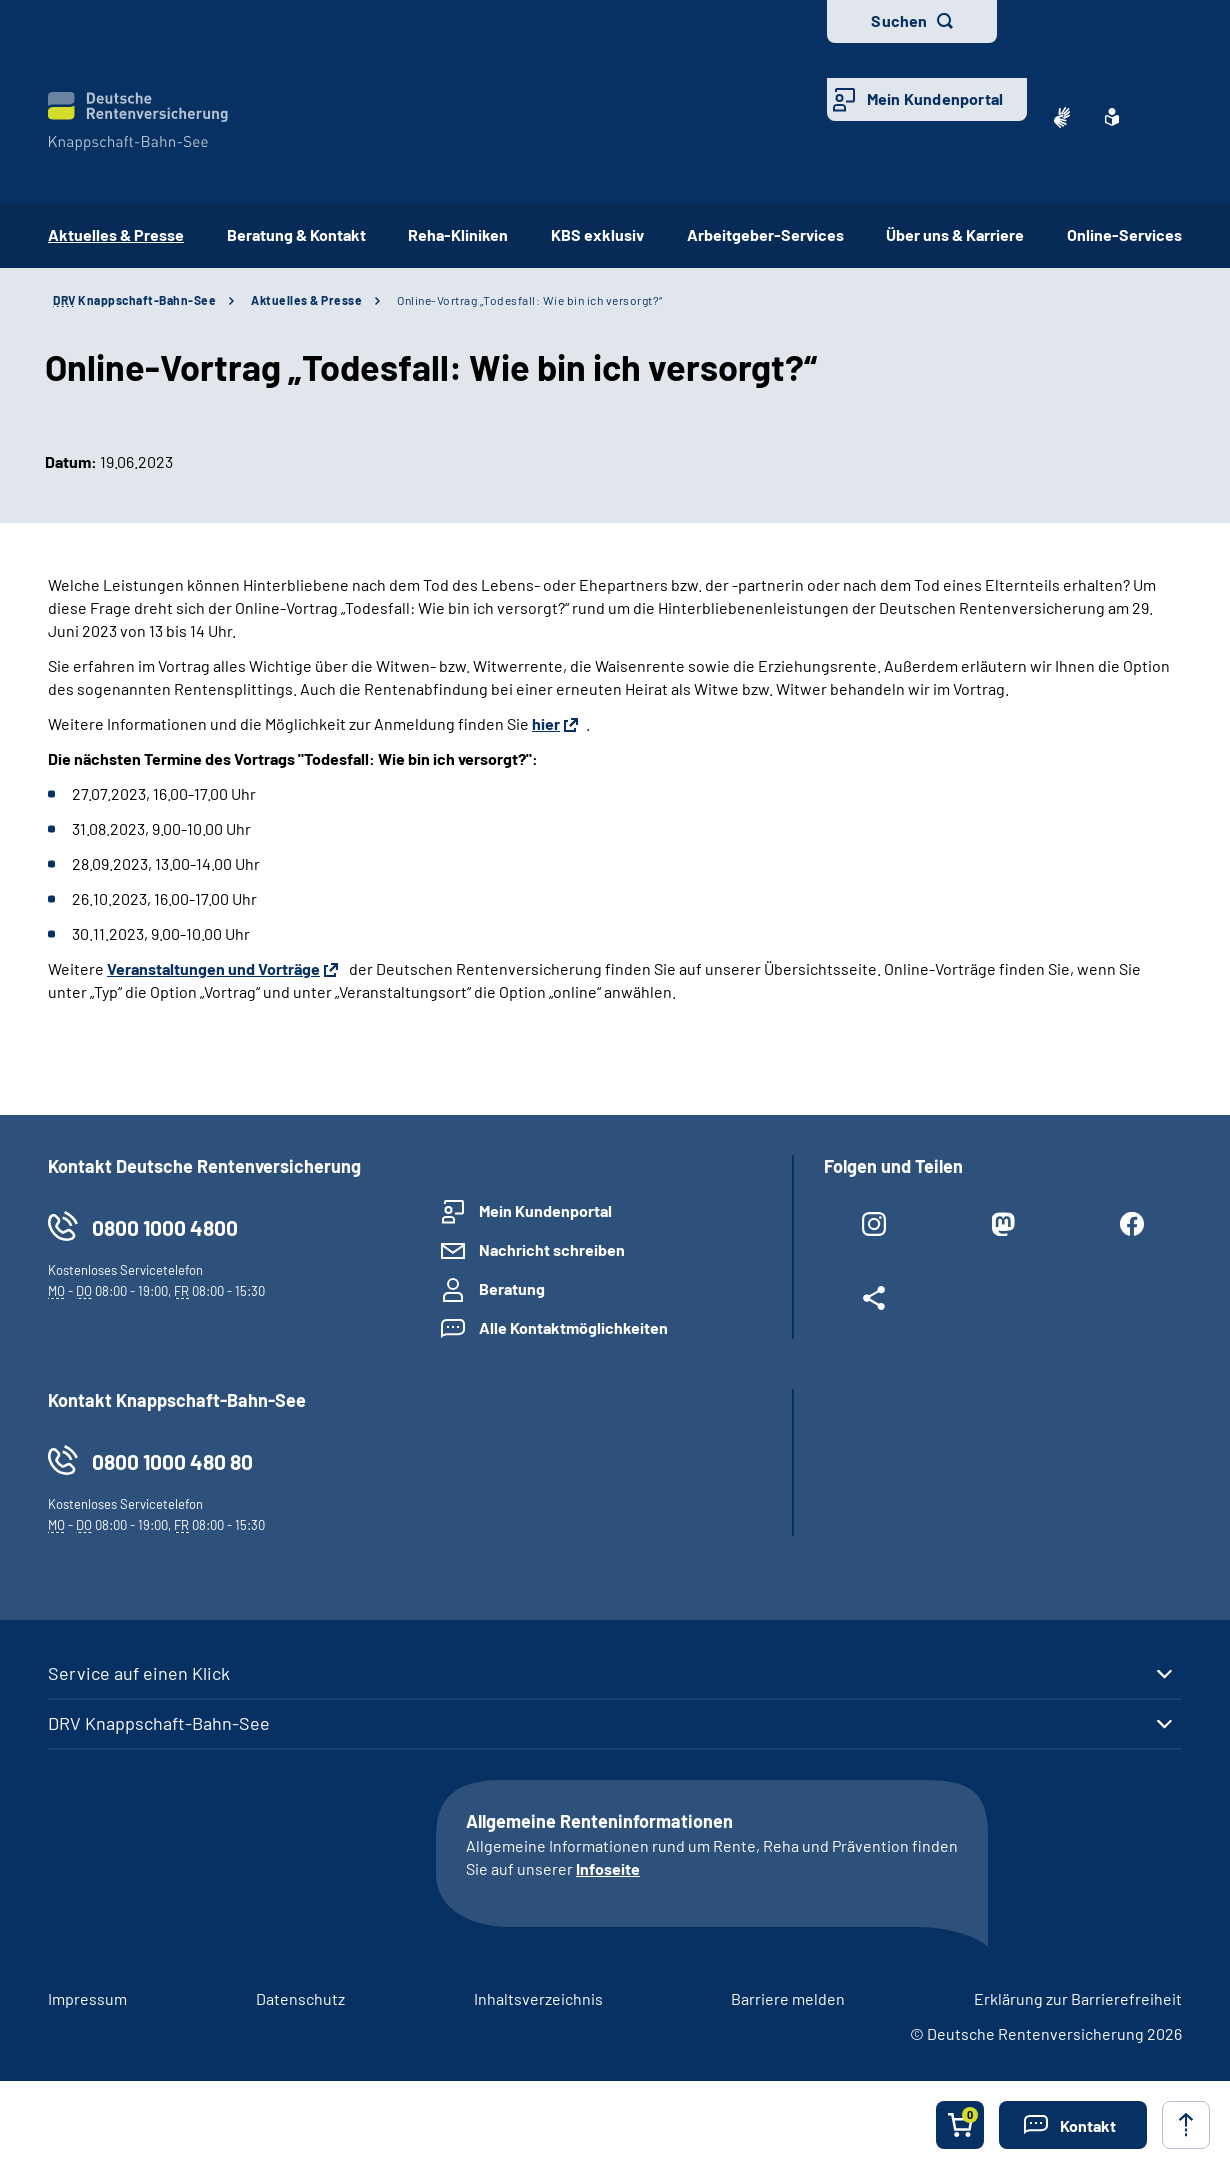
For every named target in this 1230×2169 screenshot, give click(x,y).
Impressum (87, 1998)
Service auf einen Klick (139, 1673)
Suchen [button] (899, 20)
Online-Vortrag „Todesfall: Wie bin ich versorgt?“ (530, 300)
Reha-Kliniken (458, 234)
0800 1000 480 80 (172, 1461)
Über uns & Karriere (955, 234)
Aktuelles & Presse (306, 300)
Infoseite (608, 1868)
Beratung (512, 1288)
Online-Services (1124, 234)
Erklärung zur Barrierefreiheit (1078, 1998)
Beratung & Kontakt (296, 234)
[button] (1073, 2125)
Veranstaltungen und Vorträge (213, 968)
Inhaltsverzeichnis (538, 1998)
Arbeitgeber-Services (765, 234)
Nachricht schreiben (552, 1249)
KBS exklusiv (597, 234)
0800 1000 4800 (165, 1227)
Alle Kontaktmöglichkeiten (573, 1327)
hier (546, 723)
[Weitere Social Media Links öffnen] (873, 1302)
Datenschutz (300, 1998)
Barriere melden (788, 1998)
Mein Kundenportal (935, 98)
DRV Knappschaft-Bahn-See (159, 1723)
